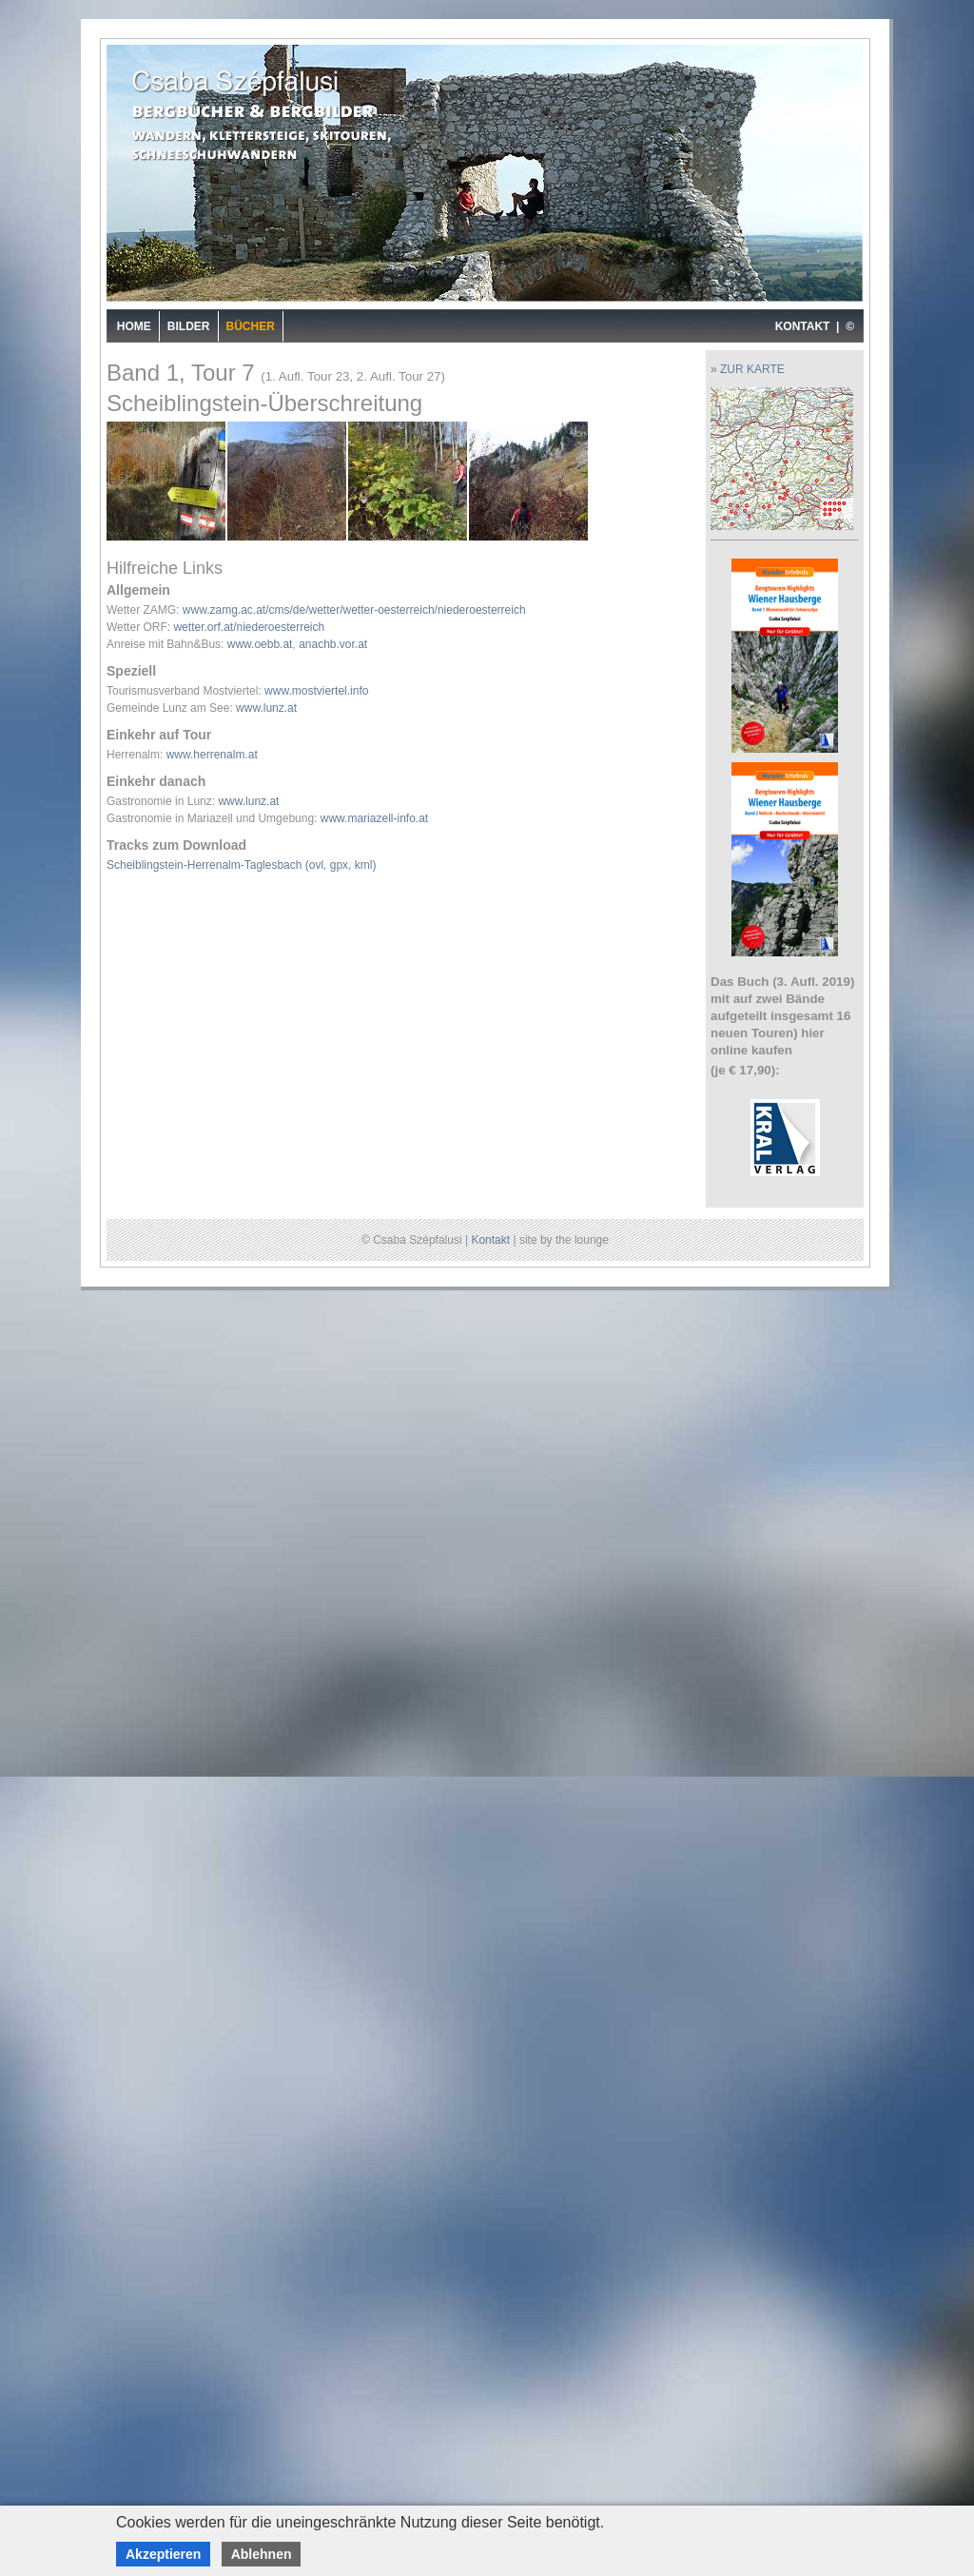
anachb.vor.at (333, 644)
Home (134, 326)
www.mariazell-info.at (374, 818)
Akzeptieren (163, 2554)
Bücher (250, 326)
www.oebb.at (260, 644)
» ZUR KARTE (748, 369)
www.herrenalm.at (212, 754)
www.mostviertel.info (316, 691)
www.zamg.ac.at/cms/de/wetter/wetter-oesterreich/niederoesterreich (354, 610)
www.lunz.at (266, 708)
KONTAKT (802, 326)
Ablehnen (261, 2554)
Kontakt (490, 1240)
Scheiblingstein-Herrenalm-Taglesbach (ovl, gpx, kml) (241, 865)
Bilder (188, 326)
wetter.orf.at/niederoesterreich (248, 627)
